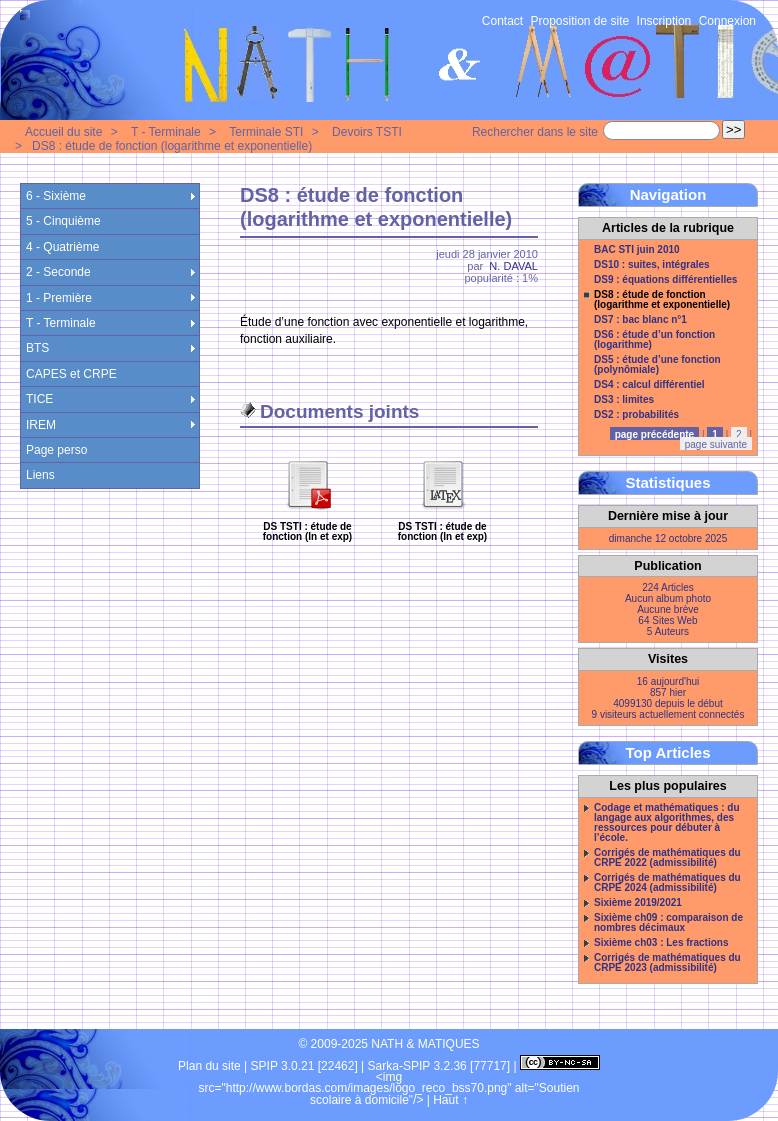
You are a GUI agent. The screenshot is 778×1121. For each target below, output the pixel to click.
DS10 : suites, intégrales (652, 265)
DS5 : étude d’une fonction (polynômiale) (657, 365)
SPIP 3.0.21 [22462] (304, 1066)
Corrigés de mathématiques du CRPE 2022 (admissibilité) (667, 858)
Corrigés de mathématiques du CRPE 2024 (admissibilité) (667, 883)
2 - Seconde (58, 272)
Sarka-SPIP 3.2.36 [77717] (439, 1066)
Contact (502, 21)
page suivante (716, 444)
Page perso (56, 450)
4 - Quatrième (62, 247)
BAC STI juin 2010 (637, 250)
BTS (37, 348)
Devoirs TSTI (367, 132)
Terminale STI (266, 132)
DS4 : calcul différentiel (649, 385)
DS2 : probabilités (636, 415)
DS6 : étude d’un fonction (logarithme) (654, 340)
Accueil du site (63, 132)
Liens (40, 475)
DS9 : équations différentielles (665, 280)
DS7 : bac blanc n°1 (640, 320)
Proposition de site (580, 21)
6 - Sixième (56, 196)
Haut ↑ (450, 1100)
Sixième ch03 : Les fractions (661, 943)
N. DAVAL (513, 266)
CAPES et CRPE (71, 374)
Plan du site (209, 1066)
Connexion (727, 21)
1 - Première (59, 298)
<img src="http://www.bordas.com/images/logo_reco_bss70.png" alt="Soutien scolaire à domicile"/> (389, 1088)
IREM (41, 425)
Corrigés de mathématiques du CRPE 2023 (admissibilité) (667, 963)
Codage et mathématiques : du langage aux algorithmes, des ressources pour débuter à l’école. (667, 823)
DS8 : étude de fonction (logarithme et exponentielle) (172, 146)
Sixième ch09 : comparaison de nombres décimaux (668, 923)
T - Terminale (166, 132)
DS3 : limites (624, 400)
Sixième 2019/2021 (638, 903)
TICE (39, 399)
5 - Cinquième (63, 221)
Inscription (664, 21)
